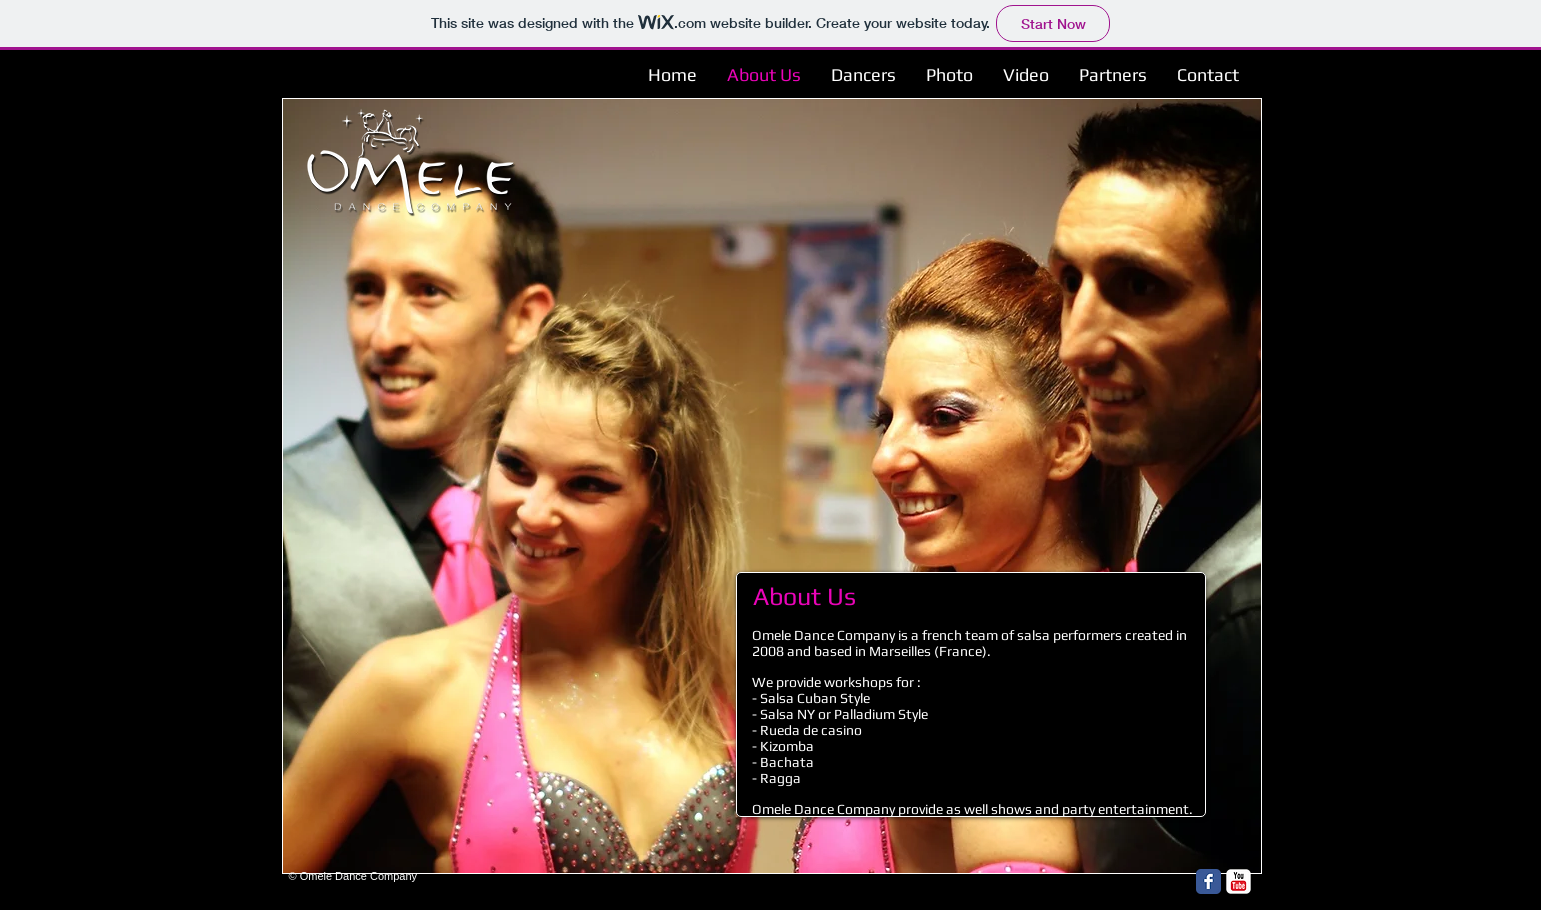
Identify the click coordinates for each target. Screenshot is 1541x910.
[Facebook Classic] (1208, 881)
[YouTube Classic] (1238, 881)
